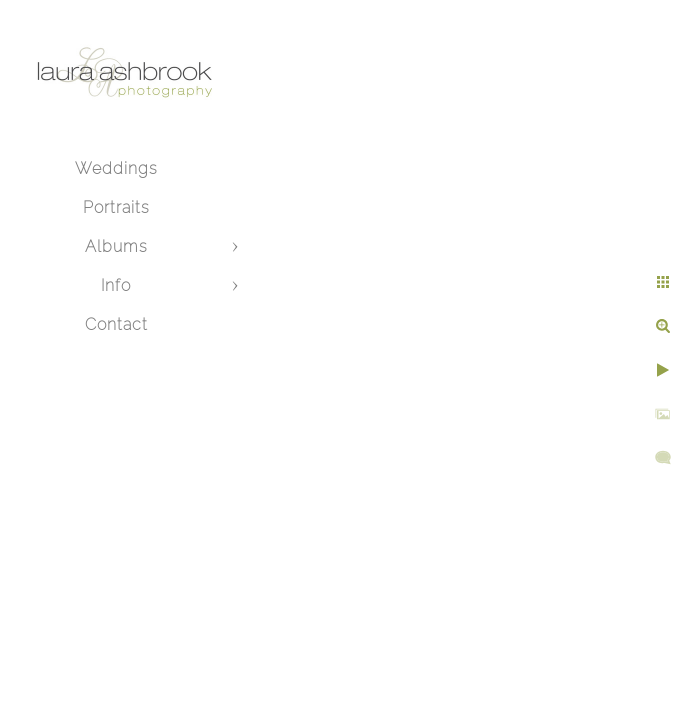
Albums (116, 246)
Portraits (116, 207)
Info (116, 285)
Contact (116, 324)
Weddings (116, 168)
